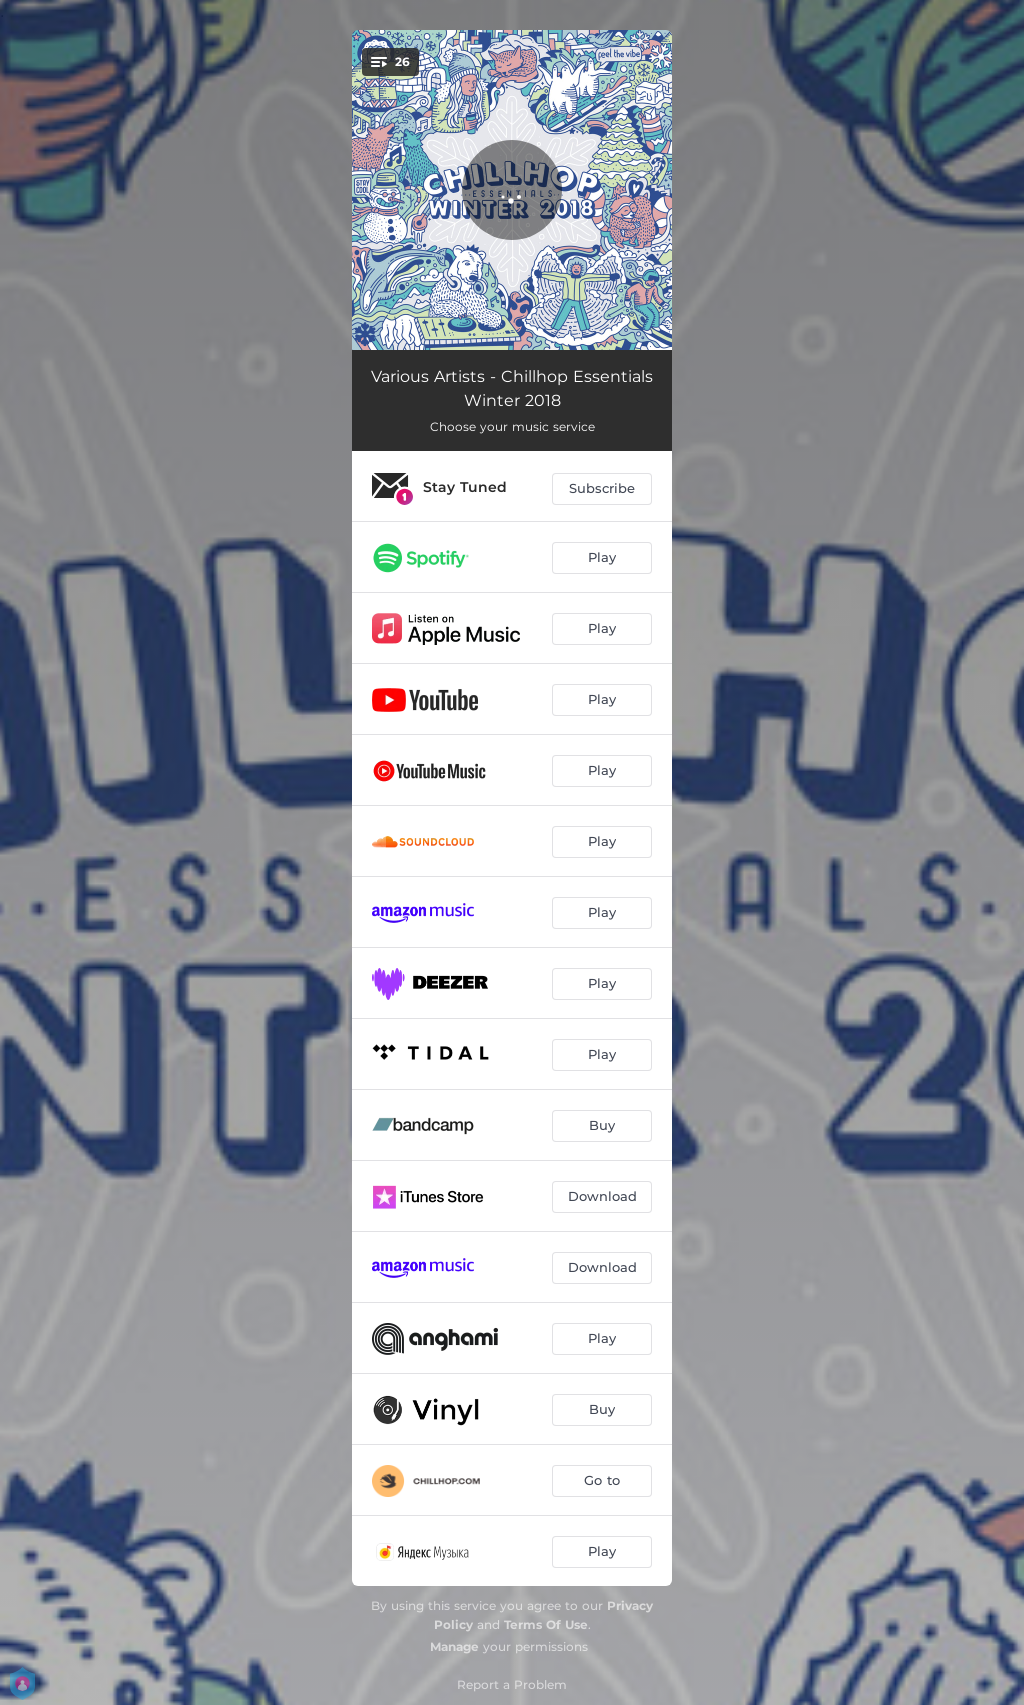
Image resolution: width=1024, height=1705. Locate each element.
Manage (454, 1646)
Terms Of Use (546, 1624)
